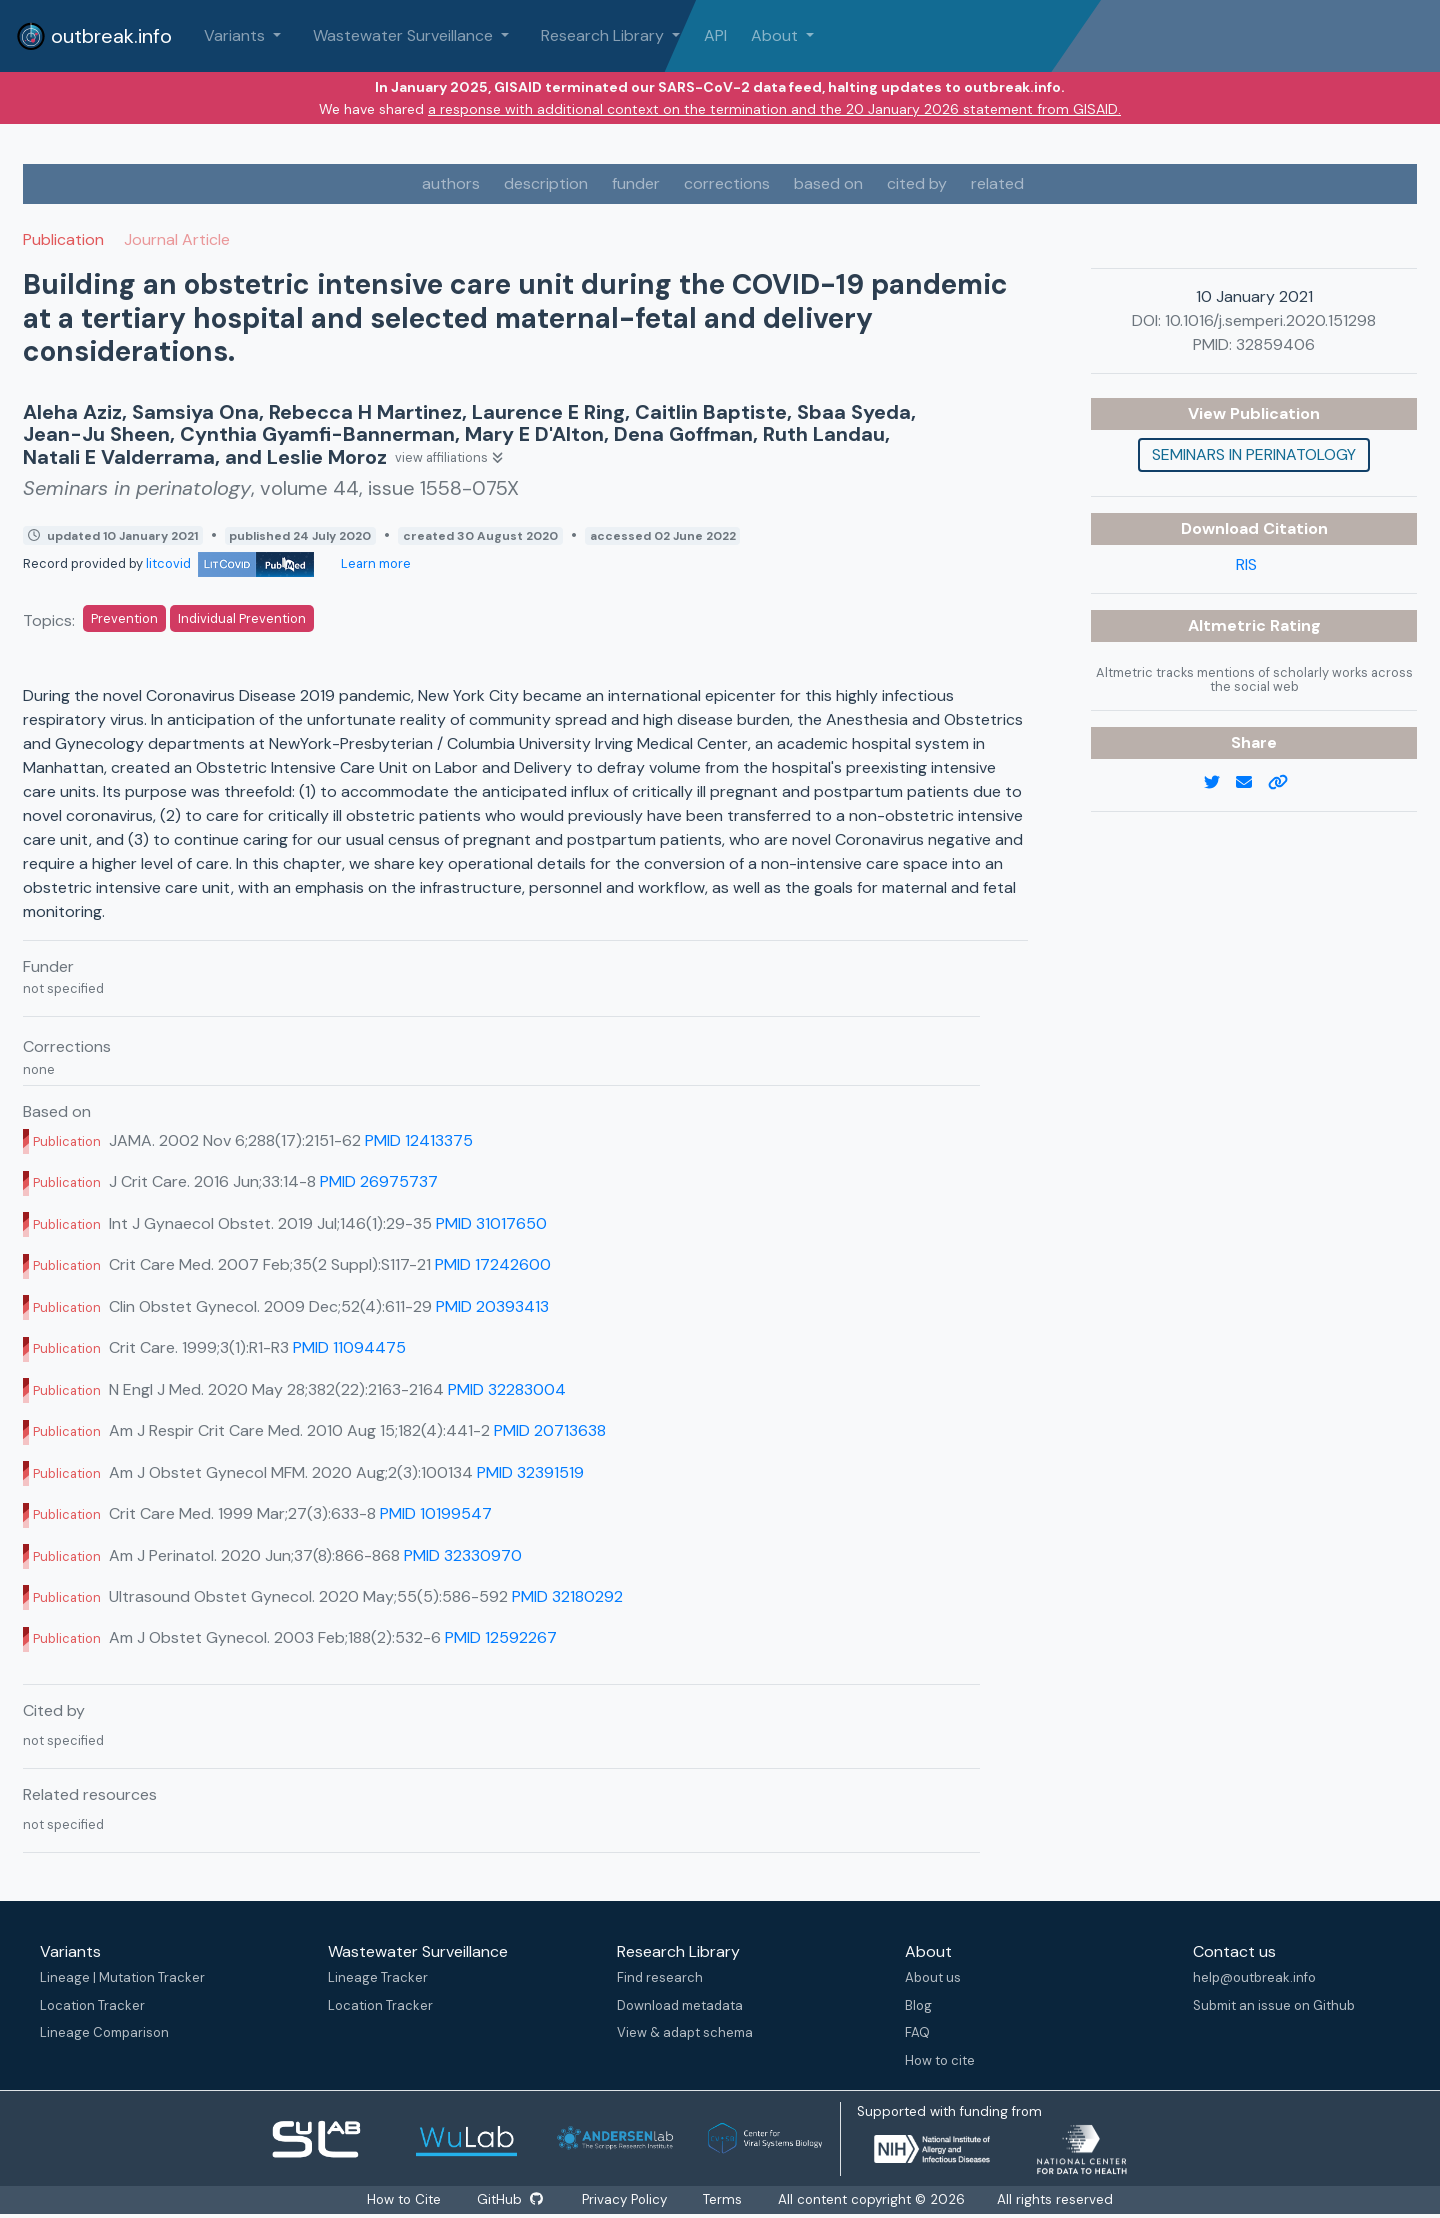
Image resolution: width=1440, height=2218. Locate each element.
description (546, 183)
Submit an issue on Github (1274, 2005)
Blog (918, 2005)
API (715, 35)
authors (451, 183)
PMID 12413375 (419, 1140)
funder (636, 183)
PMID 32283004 (507, 1389)
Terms (724, 2199)
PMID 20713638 (550, 1430)
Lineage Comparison (104, 2032)
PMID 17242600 (493, 1264)
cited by (917, 183)
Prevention (124, 618)
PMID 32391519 (530, 1472)
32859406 (1275, 344)
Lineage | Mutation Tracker (122, 1977)
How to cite (940, 2060)
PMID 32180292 (567, 1596)
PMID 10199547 (436, 1513)
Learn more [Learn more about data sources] (374, 563)
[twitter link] (1220, 783)
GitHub (509, 2199)
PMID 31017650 (491, 1223)
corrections (727, 183)
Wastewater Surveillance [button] (405, 35)
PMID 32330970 (463, 1555)
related (997, 183)
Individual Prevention (242, 618)
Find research (660, 1977)
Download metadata (680, 2005)
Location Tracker (92, 2005)
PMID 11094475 (349, 1347)
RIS (1246, 564)
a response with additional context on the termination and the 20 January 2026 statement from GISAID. (774, 109)
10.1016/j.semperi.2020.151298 (1270, 320)
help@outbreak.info (1254, 1977)
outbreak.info (94, 36)
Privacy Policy (626, 2199)
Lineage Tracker (378, 1977)
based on (828, 183)
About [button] (776, 35)
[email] (1252, 783)
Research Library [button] (604, 35)
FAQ (917, 2032)
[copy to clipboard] (1286, 783)
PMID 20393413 (492, 1306)
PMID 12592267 (501, 1637)
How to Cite (404, 2199)
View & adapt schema (685, 2032)
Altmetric (1229, 625)
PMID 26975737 (379, 1181)
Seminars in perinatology (1254, 454)
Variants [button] (236, 35)
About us (933, 1977)
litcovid (230, 563)
